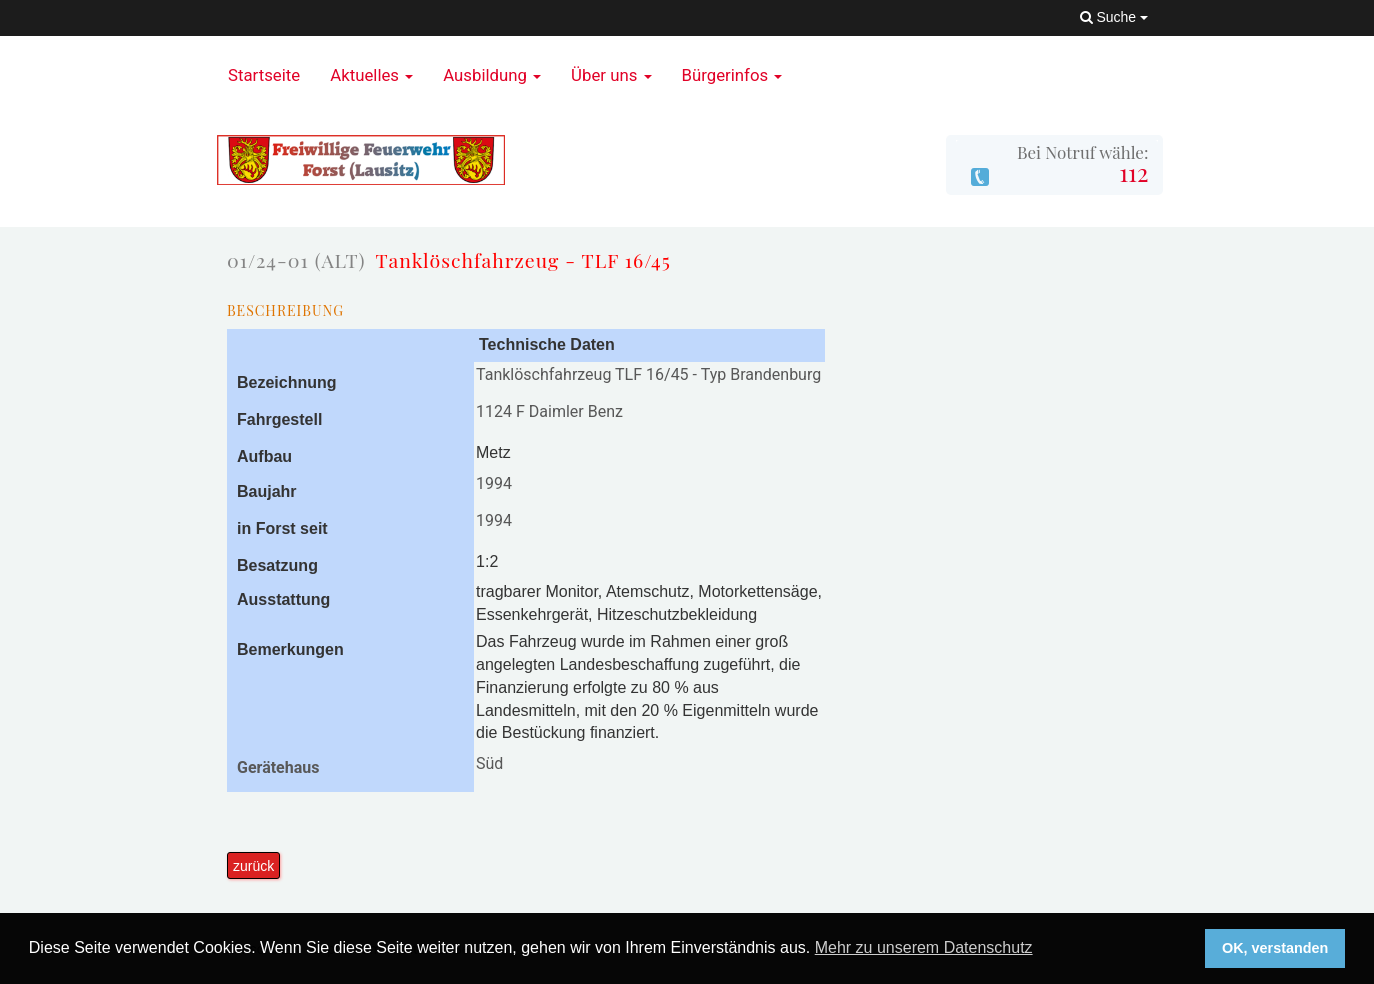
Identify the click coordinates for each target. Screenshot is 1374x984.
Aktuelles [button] (371, 75)
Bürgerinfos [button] (732, 75)
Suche (1114, 17)
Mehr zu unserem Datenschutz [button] (924, 947)
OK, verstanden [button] (1275, 948)
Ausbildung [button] (492, 75)
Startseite (264, 75)
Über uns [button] (611, 75)
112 (1133, 172)
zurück (253, 866)
